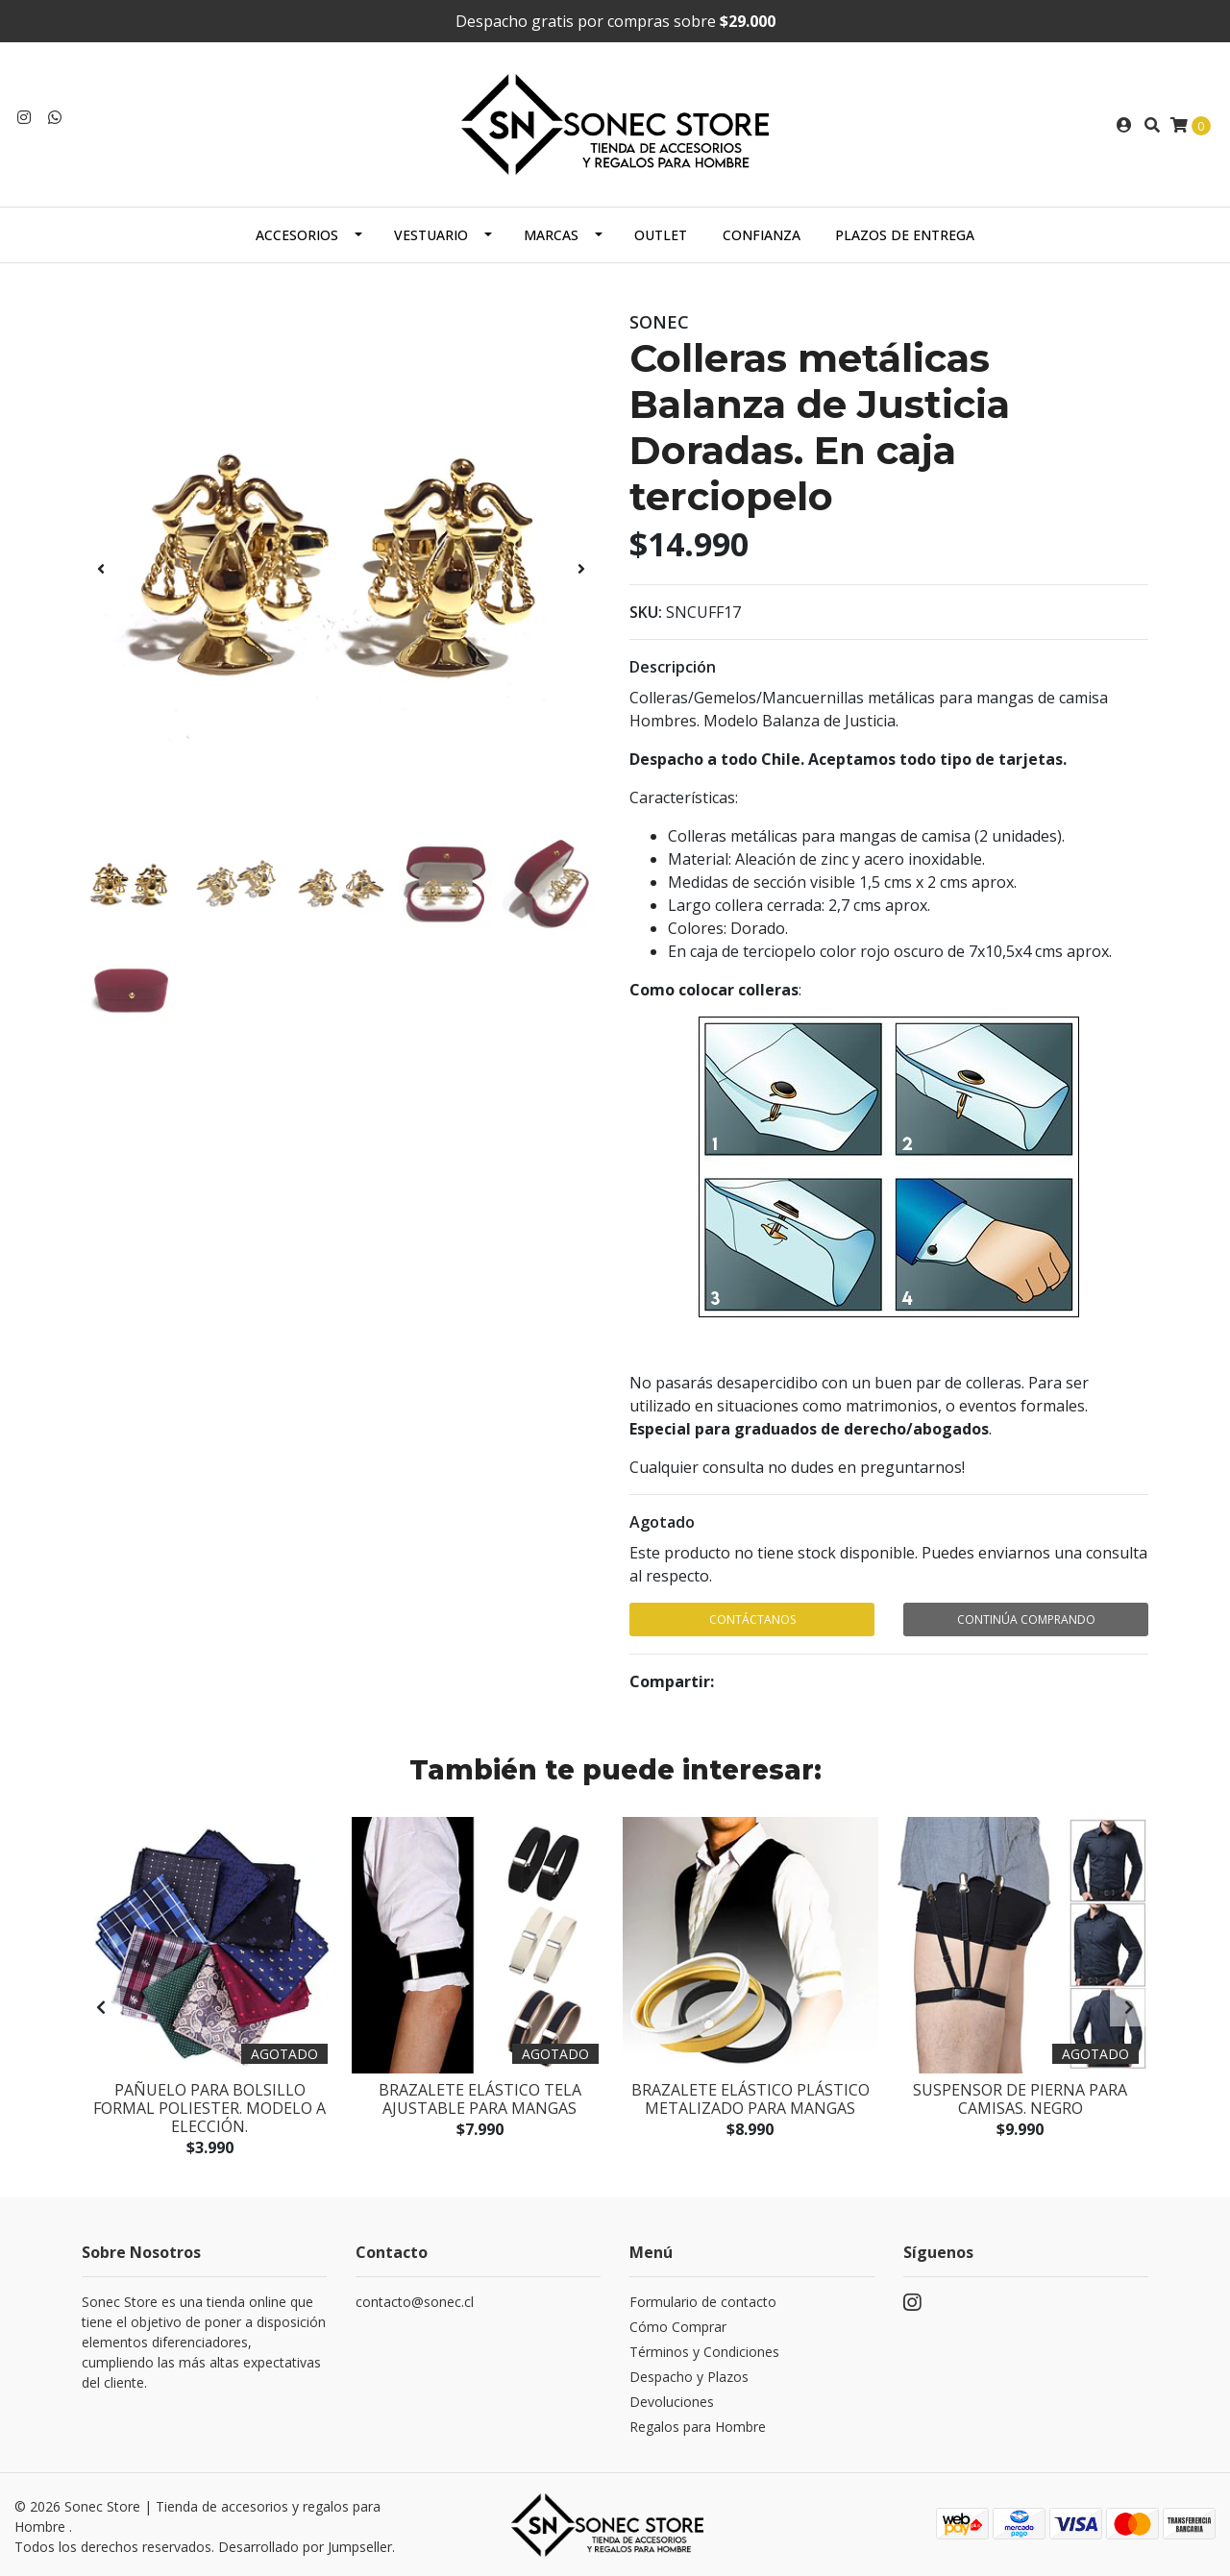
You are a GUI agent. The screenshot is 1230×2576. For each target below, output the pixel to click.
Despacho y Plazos (689, 2376)
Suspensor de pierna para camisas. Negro (1020, 2097)
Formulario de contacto (702, 2301)
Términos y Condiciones (704, 2351)
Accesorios (297, 235)
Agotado (662, 1522)
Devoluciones (671, 2401)
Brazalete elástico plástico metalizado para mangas (750, 2097)
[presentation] (101, 569)
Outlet (660, 235)
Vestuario (431, 235)
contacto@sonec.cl (415, 2301)
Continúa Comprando (1026, 1619)
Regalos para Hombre (697, 2426)
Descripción (672, 666)
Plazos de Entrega (904, 235)
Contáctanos (752, 1619)
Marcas (551, 235)
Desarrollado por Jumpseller (305, 2545)
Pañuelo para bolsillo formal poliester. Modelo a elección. (209, 2106)
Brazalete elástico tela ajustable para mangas (480, 2097)
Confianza (761, 235)
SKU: (645, 612)
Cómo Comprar (677, 2326)
